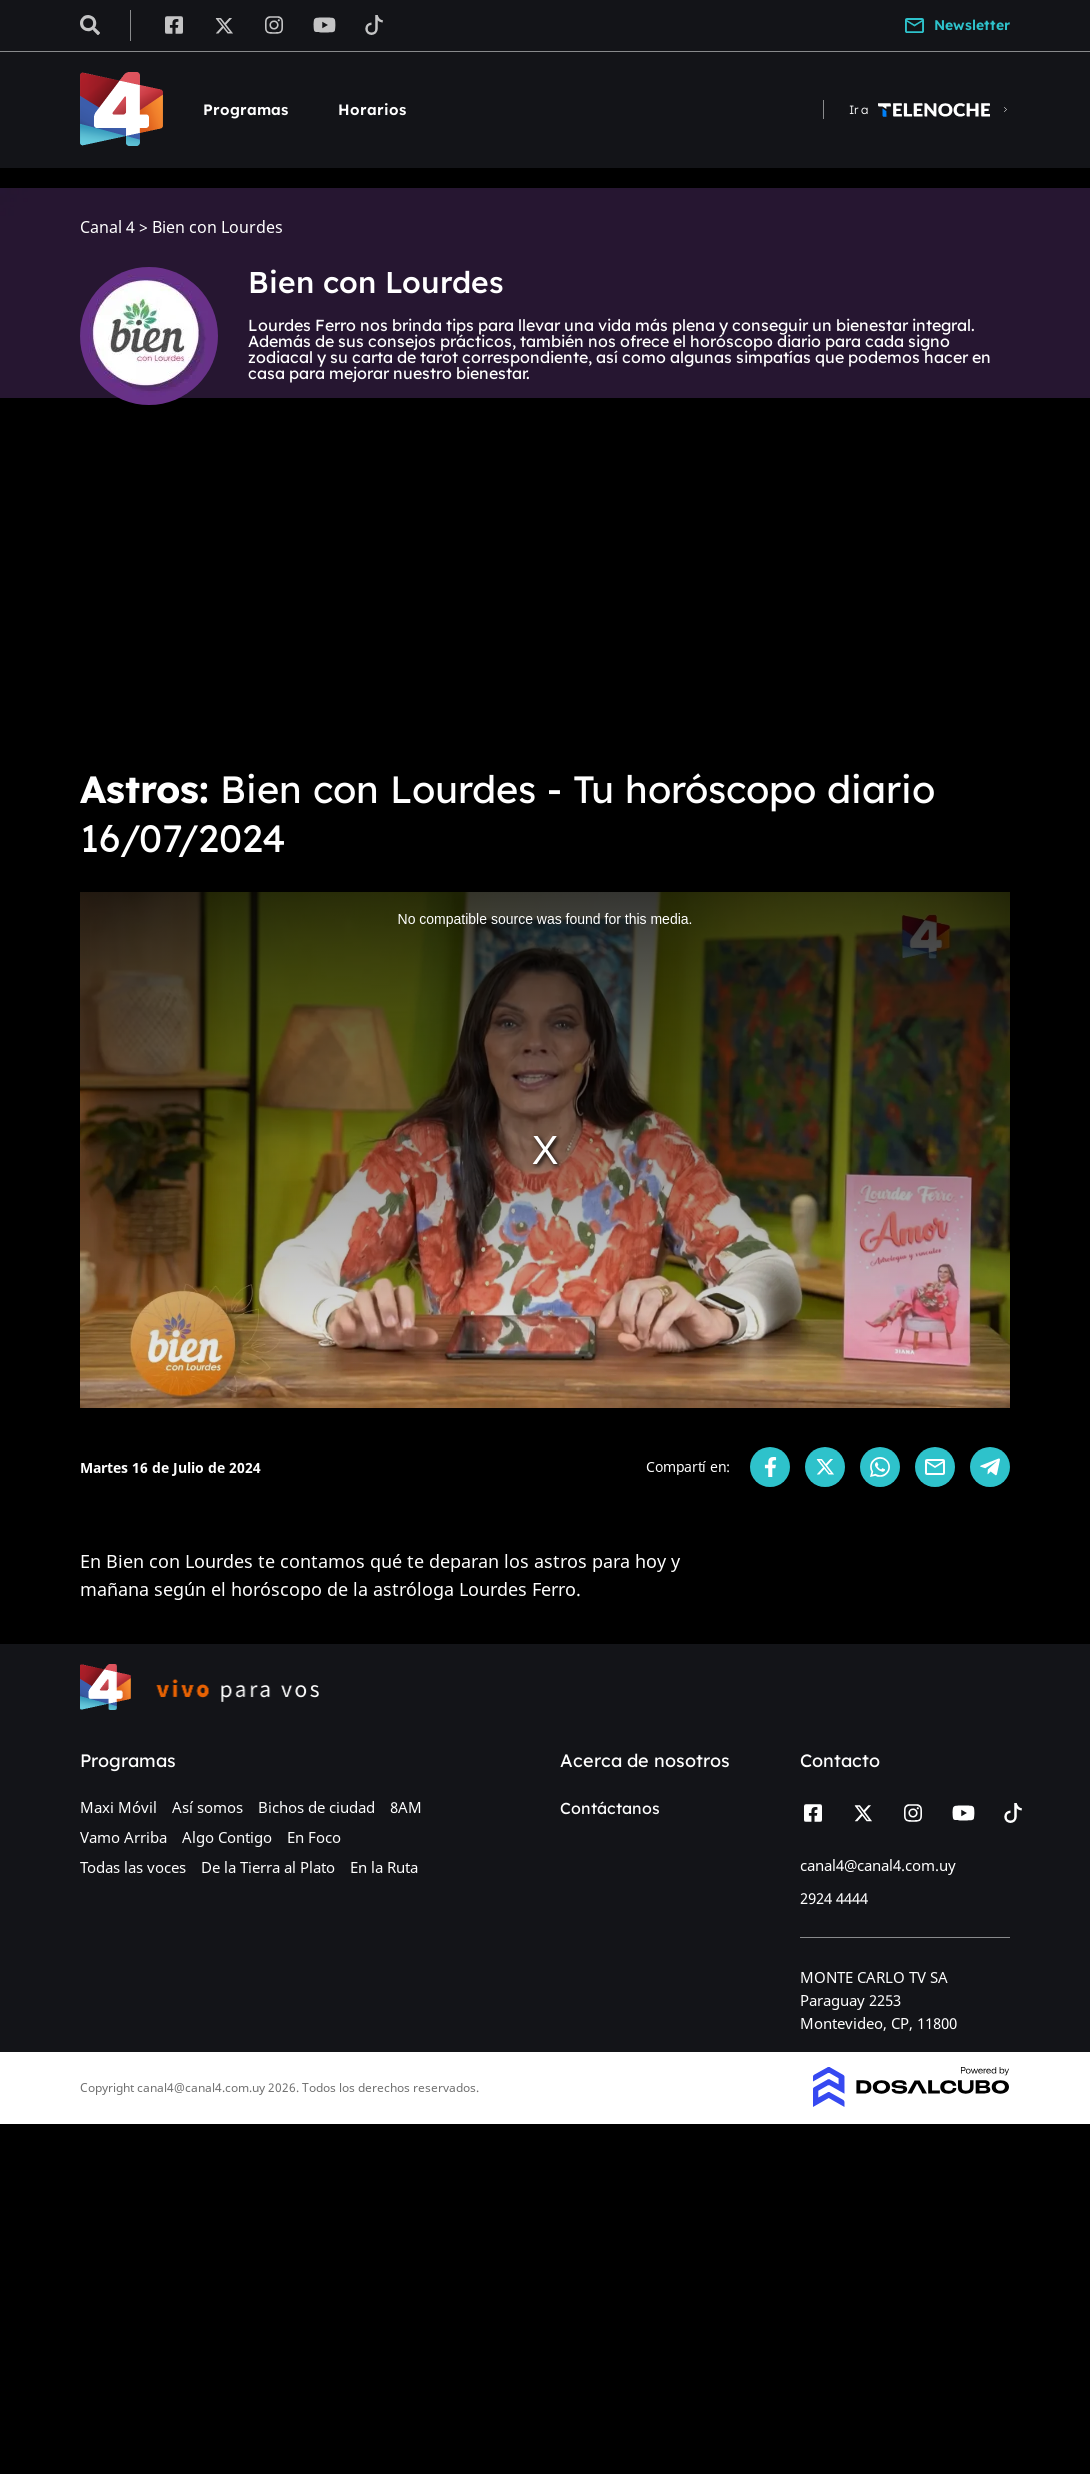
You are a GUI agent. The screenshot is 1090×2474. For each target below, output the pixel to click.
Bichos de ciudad (316, 1807)
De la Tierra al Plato (268, 1867)
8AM (406, 1807)
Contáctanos (610, 1808)
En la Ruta (384, 1867)
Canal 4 (107, 227)
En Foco (314, 1837)
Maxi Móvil (118, 1807)
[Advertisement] (545, 600)
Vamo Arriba (123, 1837)
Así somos (207, 1807)
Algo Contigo (227, 1837)
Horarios (372, 109)
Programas (245, 109)
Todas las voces (133, 1867)
